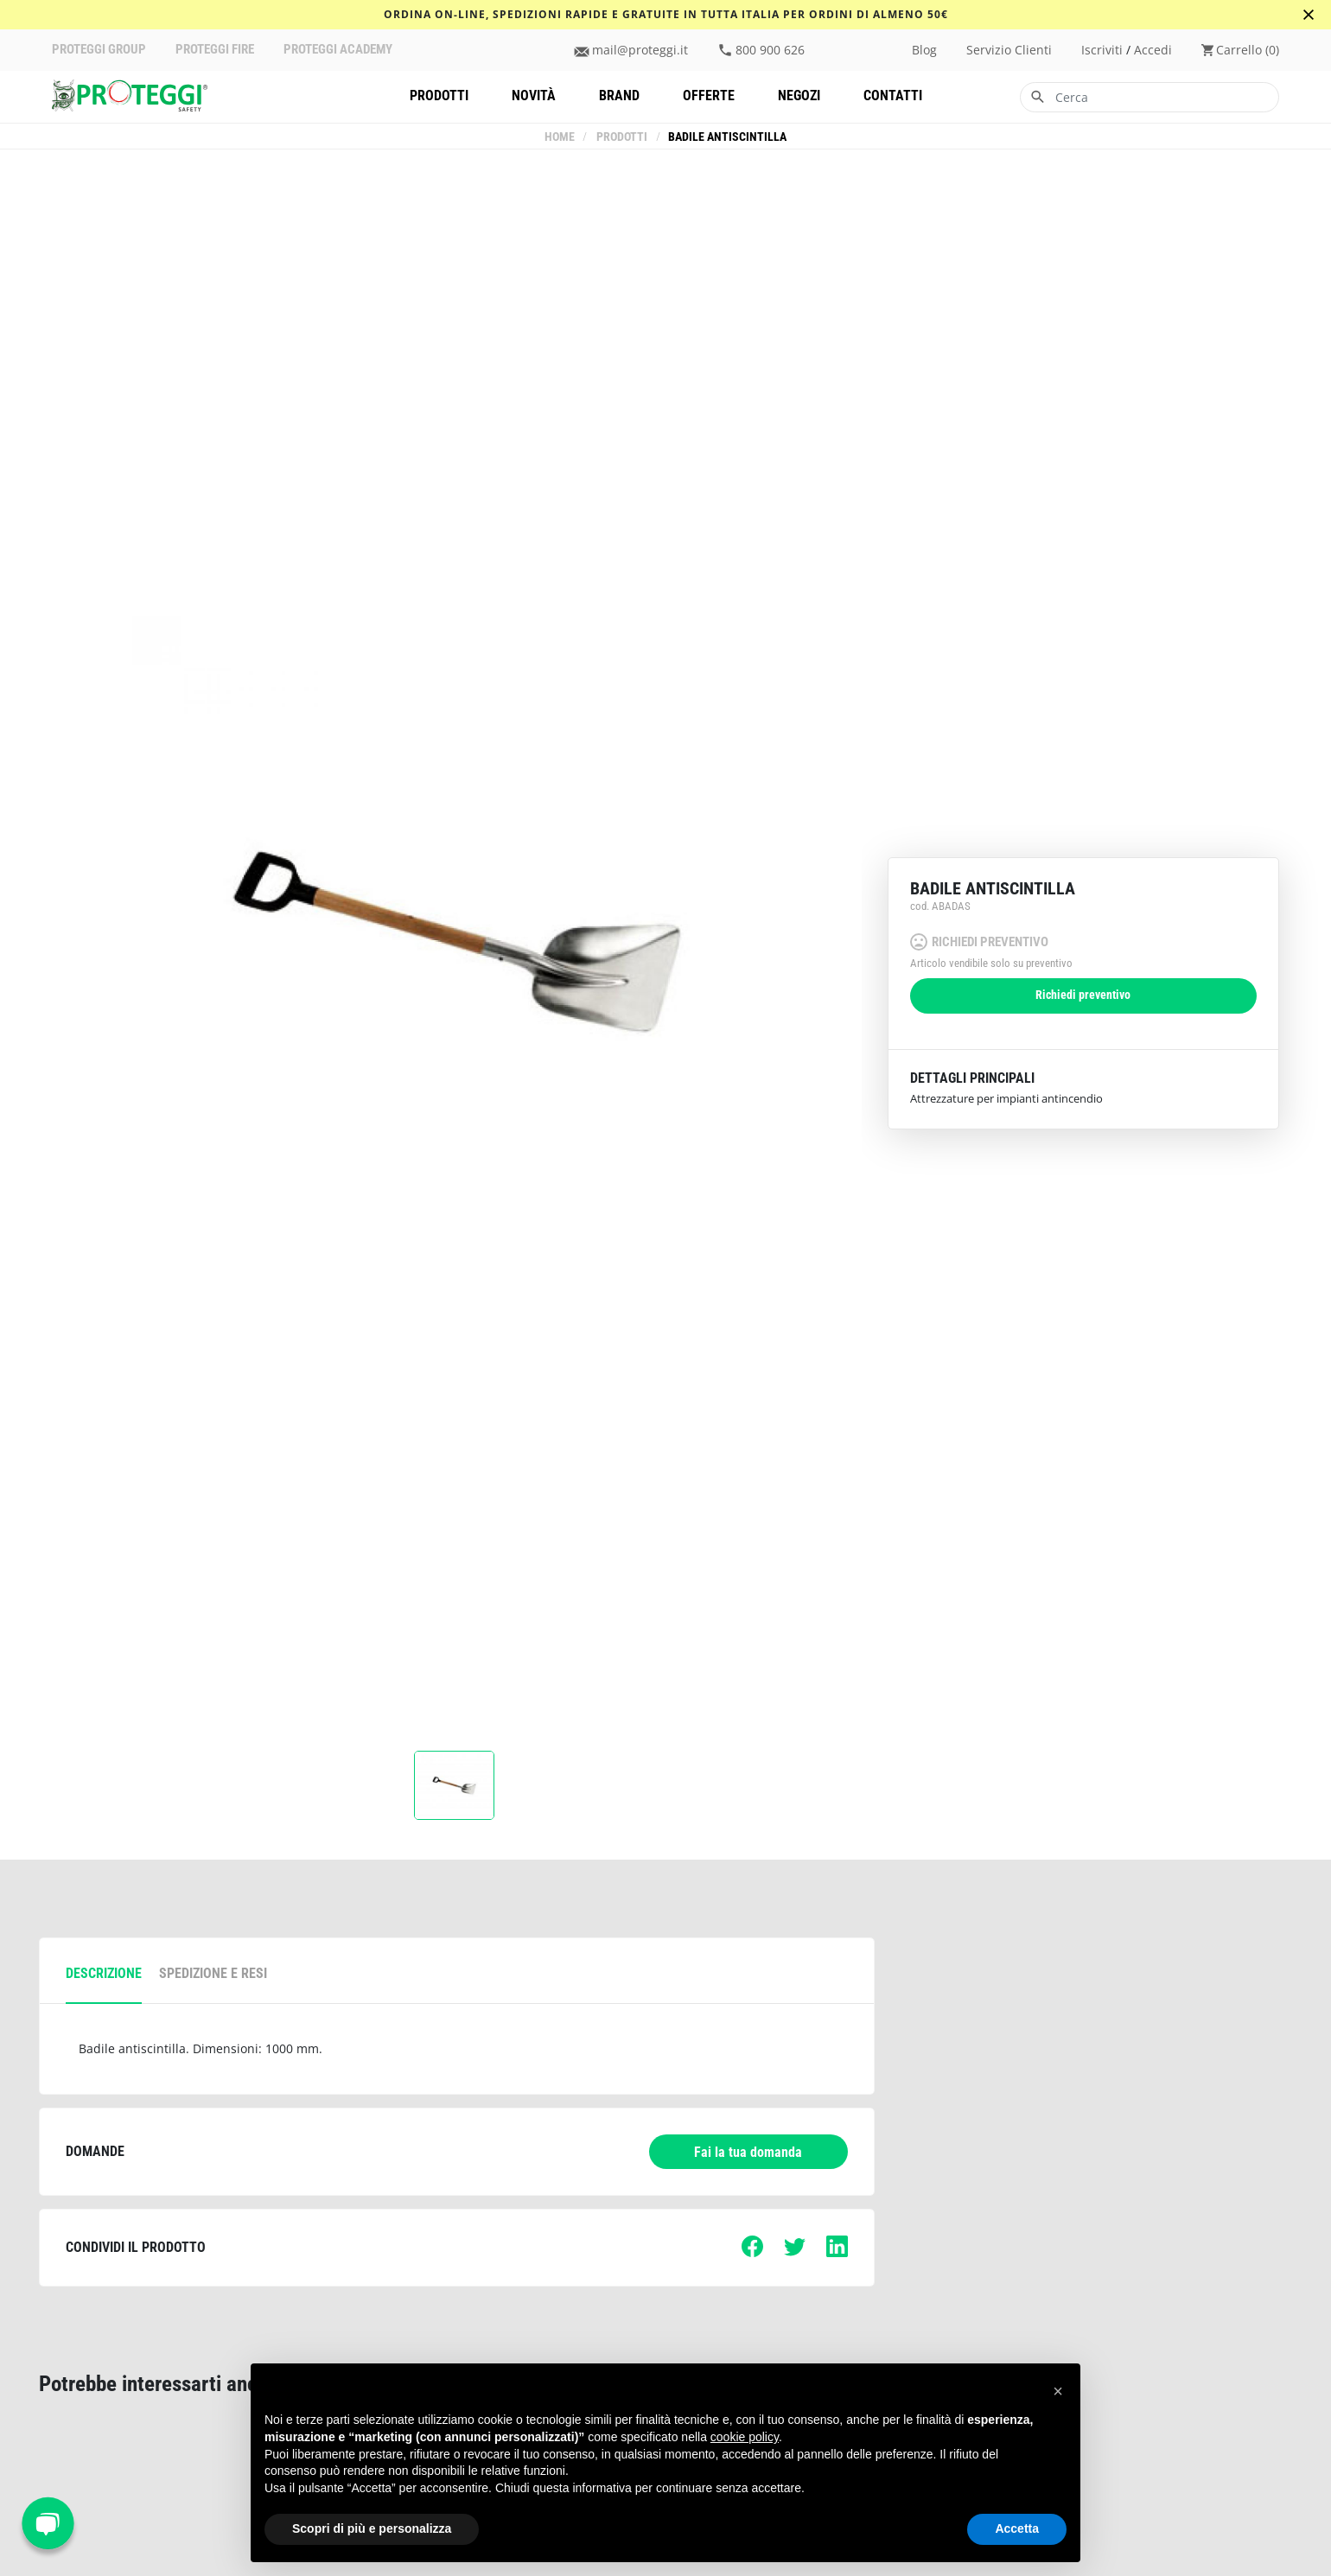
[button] (1058, 2391)
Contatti (892, 95)
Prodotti (439, 95)
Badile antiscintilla (727, 137)
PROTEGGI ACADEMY (337, 49)
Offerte (709, 95)
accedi (1153, 50)
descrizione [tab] (104, 1973)
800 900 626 (770, 50)
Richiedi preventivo (1082, 995)
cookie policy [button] (744, 2437)
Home (560, 137)
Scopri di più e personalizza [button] (371, 2528)
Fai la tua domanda (748, 2152)
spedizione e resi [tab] (213, 1973)
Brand (619, 95)
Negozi (799, 95)
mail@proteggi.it (640, 50)
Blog (924, 50)
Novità (534, 95)
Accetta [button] (1017, 2528)
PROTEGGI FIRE (214, 49)
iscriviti (1102, 50)
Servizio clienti (1009, 50)
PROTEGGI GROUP (99, 49)
